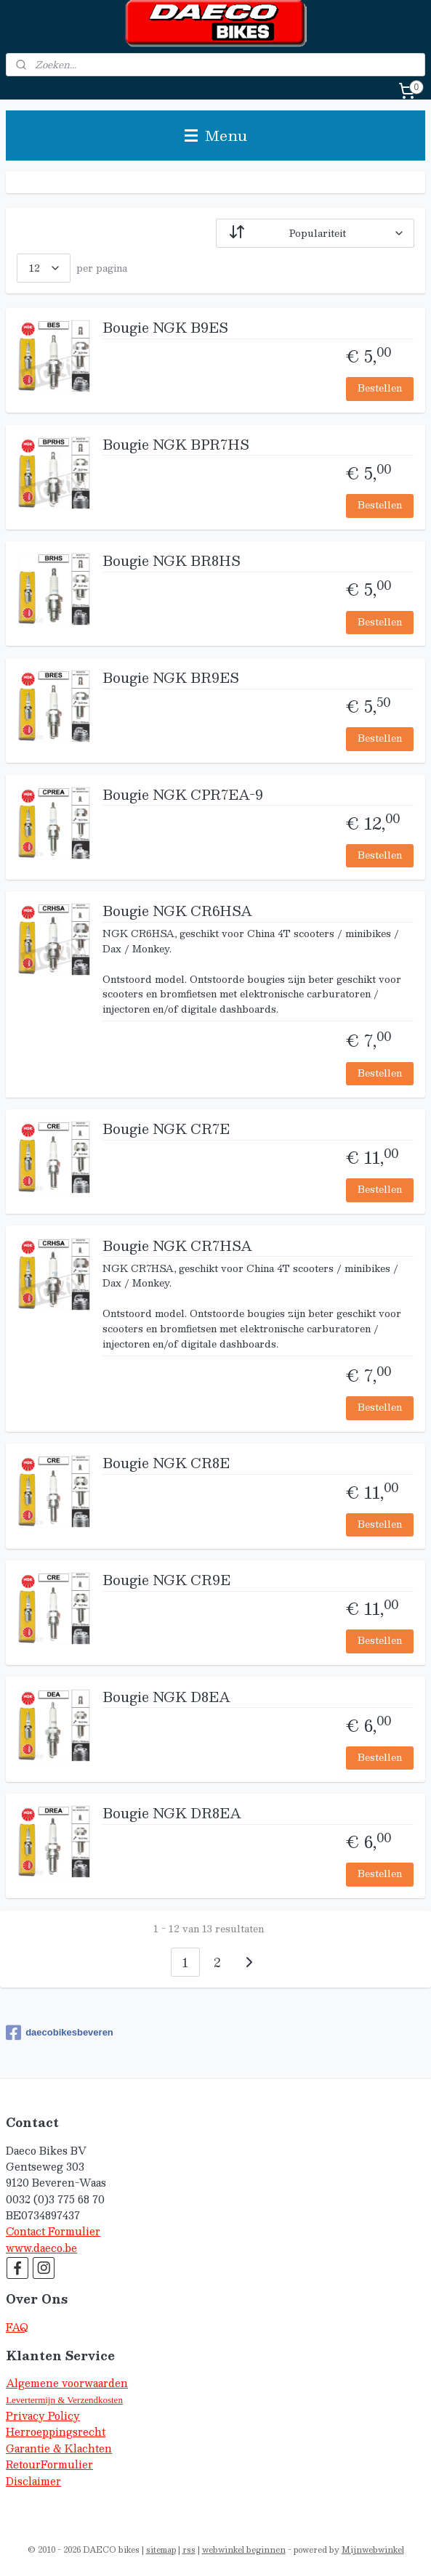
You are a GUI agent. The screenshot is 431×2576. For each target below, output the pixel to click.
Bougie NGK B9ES (165, 329)
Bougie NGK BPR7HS (175, 446)
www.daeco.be (41, 2248)
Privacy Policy (43, 2415)
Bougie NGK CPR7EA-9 (182, 796)
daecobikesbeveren (59, 2032)
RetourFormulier (49, 2464)
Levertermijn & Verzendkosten (64, 2399)
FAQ (17, 2327)
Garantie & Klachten (59, 2448)
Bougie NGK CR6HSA (176, 912)
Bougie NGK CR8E (166, 1464)
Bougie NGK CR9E (166, 1581)
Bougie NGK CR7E (166, 1130)
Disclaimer (33, 2481)
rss (189, 2549)
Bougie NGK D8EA (166, 1698)
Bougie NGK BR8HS (171, 562)
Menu (216, 135)
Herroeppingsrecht (55, 2431)
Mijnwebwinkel (373, 2549)
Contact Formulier (53, 2231)
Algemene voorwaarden (67, 2383)
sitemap (161, 2549)
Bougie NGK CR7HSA (176, 1247)
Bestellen (380, 388)
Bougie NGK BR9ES (170, 679)
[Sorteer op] (315, 233)
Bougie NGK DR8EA (171, 1814)
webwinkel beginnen (244, 2549)
